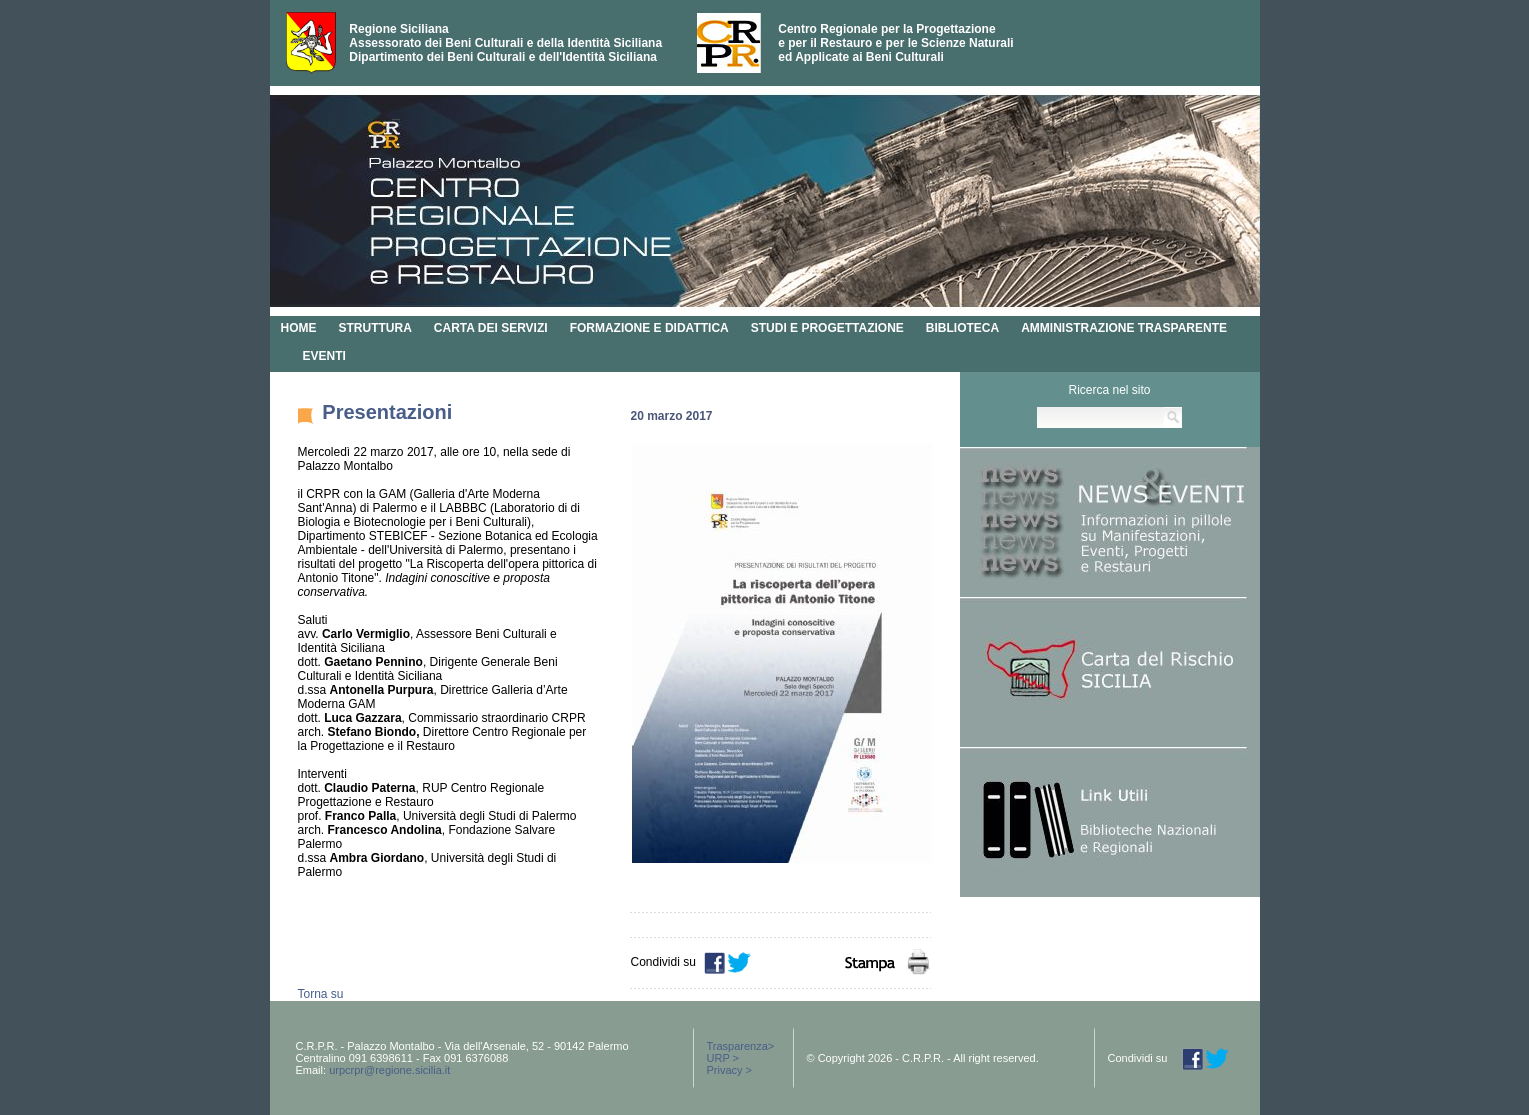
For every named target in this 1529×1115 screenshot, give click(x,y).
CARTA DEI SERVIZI (491, 328)
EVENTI (324, 356)
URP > (723, 1058)
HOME (299, 328)
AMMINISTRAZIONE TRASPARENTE (1124, 328)
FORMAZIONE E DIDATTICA (649, 328)
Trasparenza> (741, 1046)
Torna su (321, 994)
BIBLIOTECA (962, 328)
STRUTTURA (375, 328)
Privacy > (730, 1070)
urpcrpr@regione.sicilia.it (389, 1070)
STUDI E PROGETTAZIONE (827, 328)
